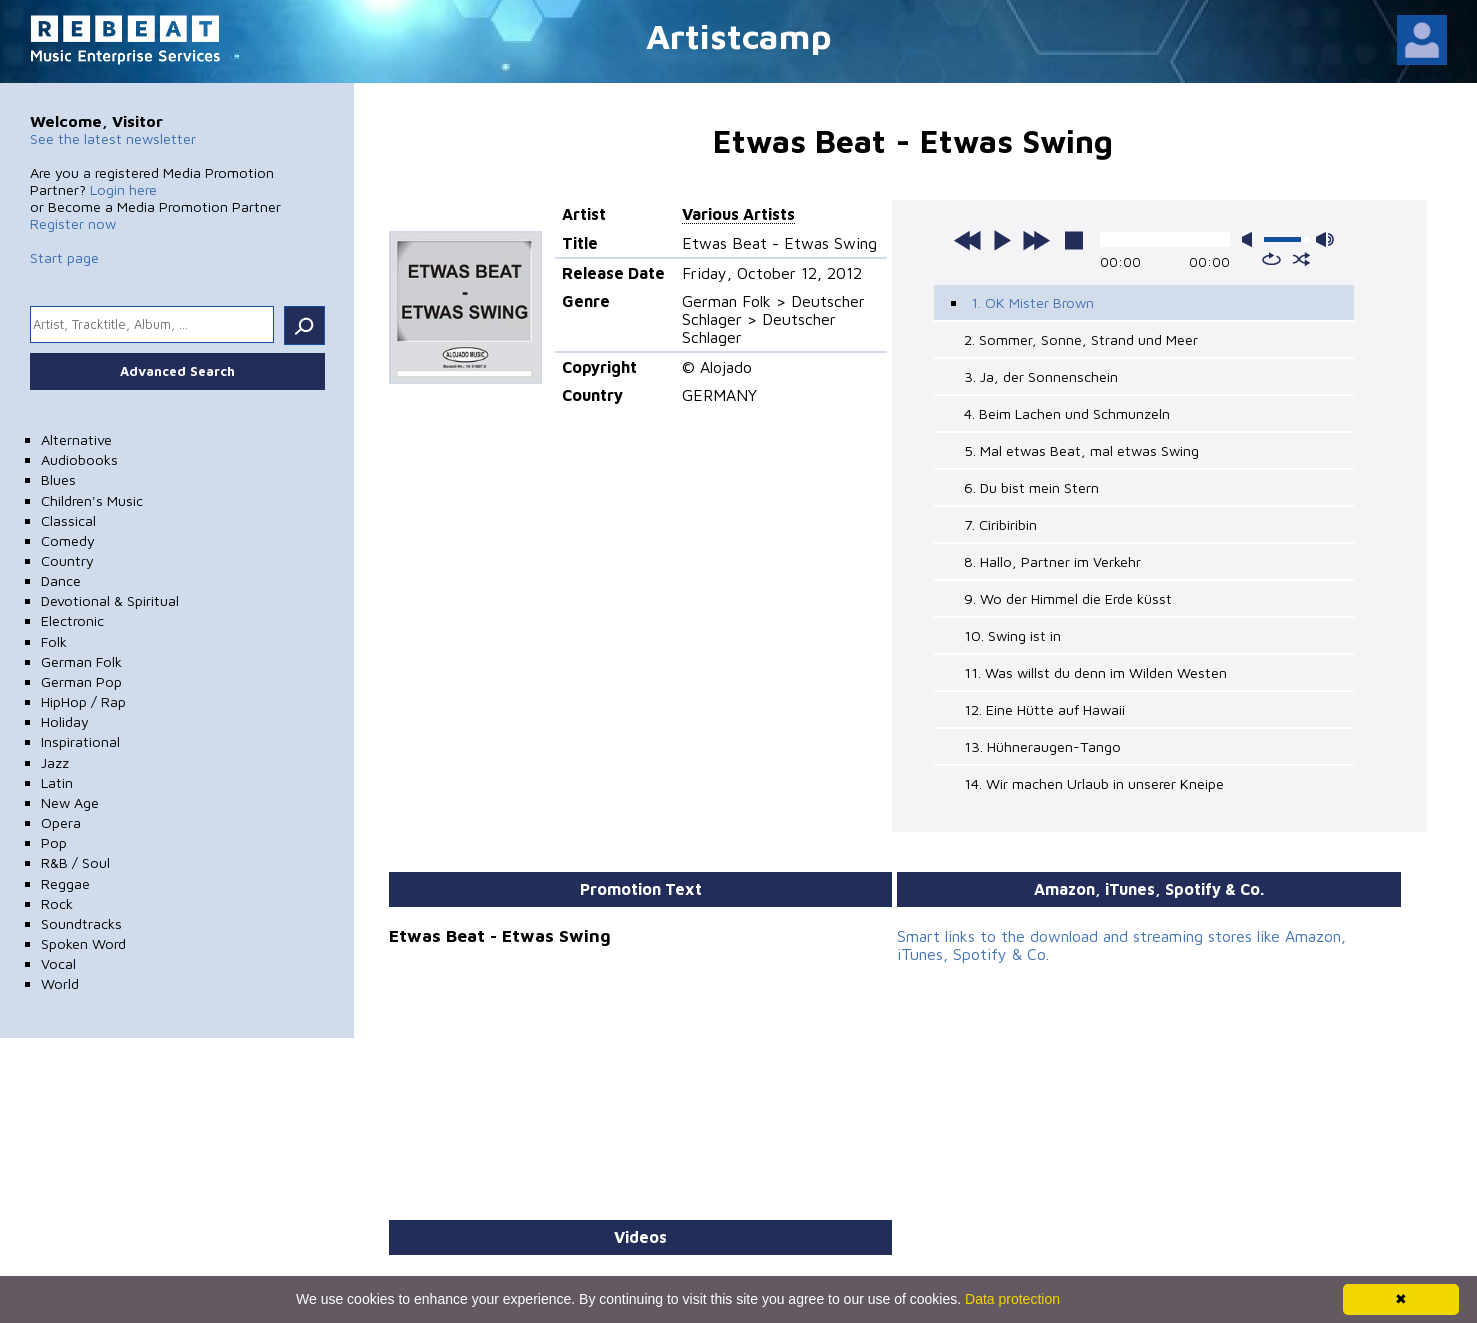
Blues (58, 479)
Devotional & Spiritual (110, 600)
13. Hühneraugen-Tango (1042, 746)
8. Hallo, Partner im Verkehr (1052, 561)
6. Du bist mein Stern (1031, 487)
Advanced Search (177, 371)
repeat (1271, 259)
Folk (54, 641)
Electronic (72, 620)
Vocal (58, 963)
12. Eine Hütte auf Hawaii (1044, 709)
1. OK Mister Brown (1032, 302)
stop (1074, 240)
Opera (61, 822)
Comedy (68, 540)
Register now (73, 223)
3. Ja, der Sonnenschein (1041, 376)
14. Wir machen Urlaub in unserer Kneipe (1094, 783)
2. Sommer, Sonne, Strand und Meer (1081, 339)
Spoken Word (83, 943)
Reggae (65, 883)
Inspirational (80, 741)
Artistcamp (739, 35)
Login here (123, 189)
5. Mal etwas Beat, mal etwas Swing (1081, 450)
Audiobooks (79, 459)
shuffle (1301, 259)
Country (67, 560)
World (60, 983)
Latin (57, 782)
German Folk (81, 661)
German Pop (81, 681)
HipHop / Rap (83, 701)
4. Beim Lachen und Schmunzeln (1067, 413)
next (1036, 240)
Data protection (1012, 1299)
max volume (1325, 239)
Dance (61, 580)
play (1002, 240)
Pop (54, 842)
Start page (64, 257)
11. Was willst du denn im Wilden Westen (1095, 672)
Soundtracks (81, 923)
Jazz (55, 762)
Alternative (76, 439)
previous (968, 240)
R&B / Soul (75, 862)
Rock (57, 903)
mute (1251, 239)
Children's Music (92, 500)
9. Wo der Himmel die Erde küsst (1068, 598)
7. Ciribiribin (1000, 524)
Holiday (65, 721)
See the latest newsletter (113, 138)
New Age (70, 802)
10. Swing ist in (1012, 635)
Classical (68, 520)
